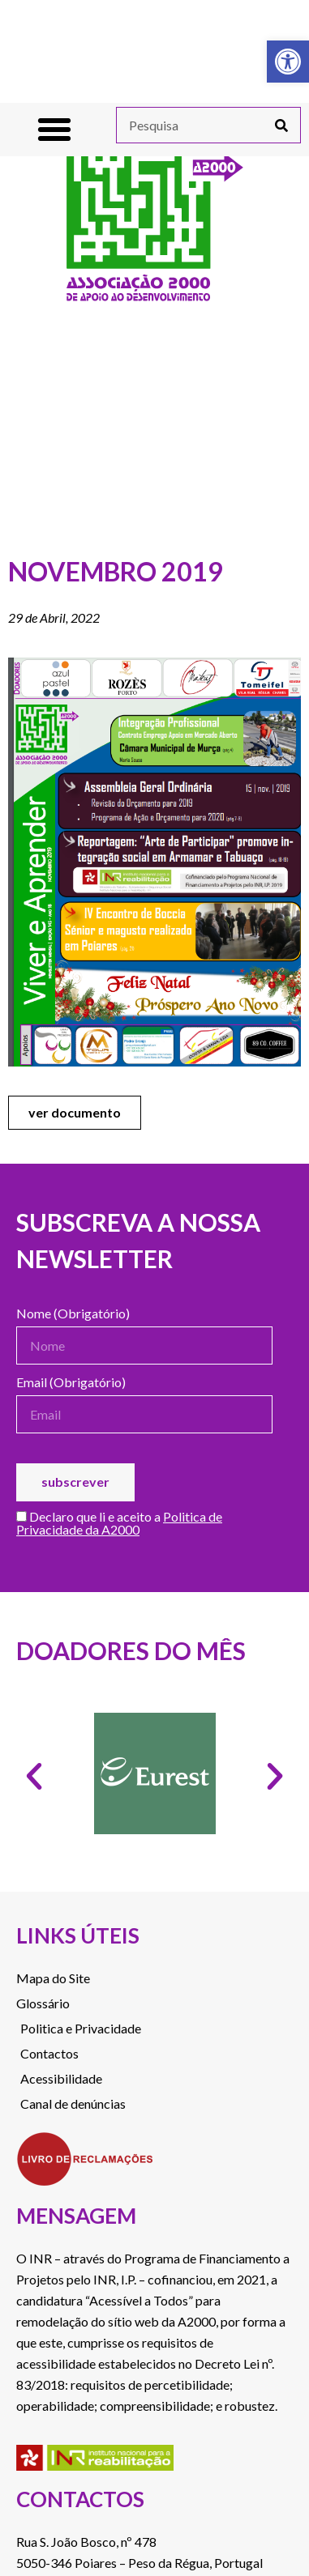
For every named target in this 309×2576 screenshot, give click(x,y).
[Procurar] (282, 125)
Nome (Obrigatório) (73, 1314)
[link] (288, 61)
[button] (54, 129)
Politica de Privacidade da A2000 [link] (119, 1523)
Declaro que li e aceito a (119, 1523)
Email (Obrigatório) (71, 1383)
